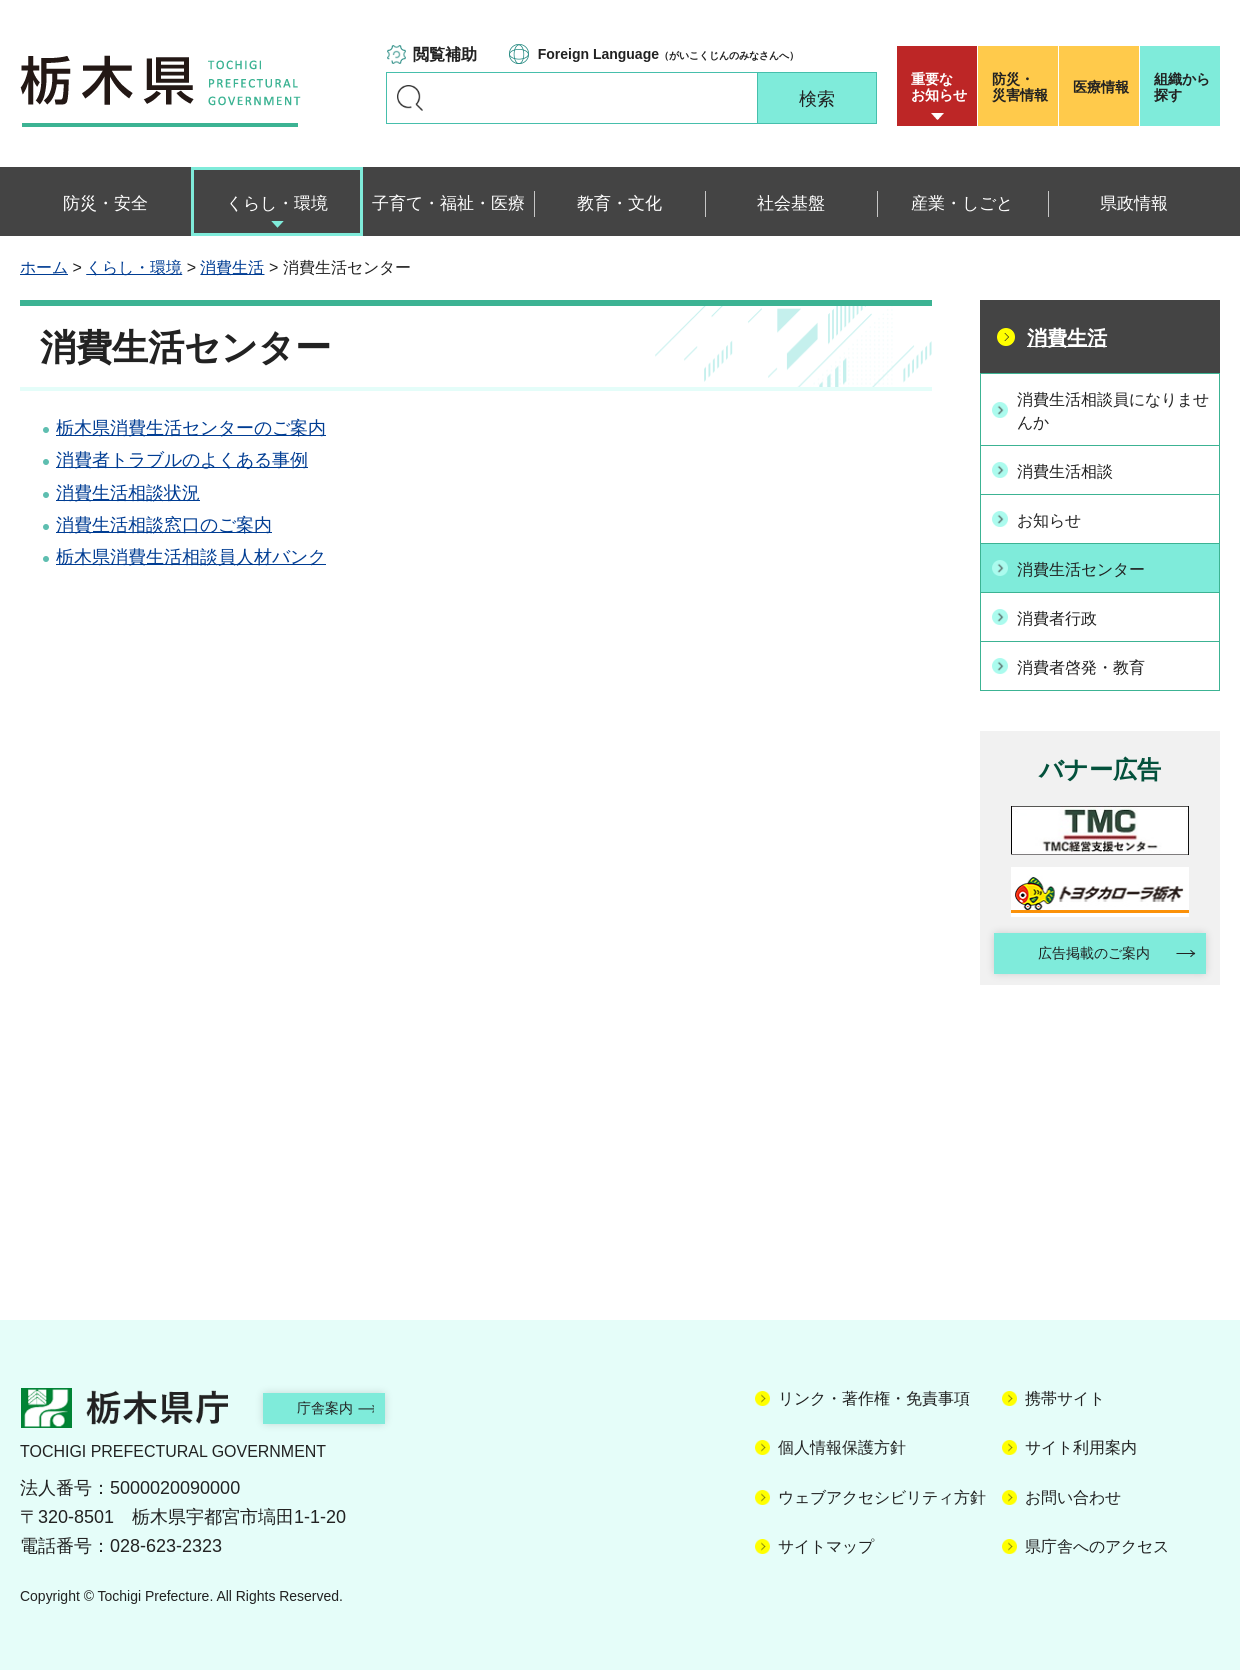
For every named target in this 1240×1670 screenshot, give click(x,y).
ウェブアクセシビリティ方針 (882, 1493)
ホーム (44, 267)
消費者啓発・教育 (1093, 658)
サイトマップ (826, 1543)
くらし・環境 (134, 267)
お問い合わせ (1073, 1493)
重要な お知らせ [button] (939, 87)
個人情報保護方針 (842, 1444)
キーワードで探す (410, 98)
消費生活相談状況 (128, 493)
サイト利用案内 (1081, 1444)
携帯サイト (1065, 1394)
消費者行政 (1066, 611)
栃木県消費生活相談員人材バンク (191, 557)
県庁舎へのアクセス (1097, 1543)
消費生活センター (1093, 564)
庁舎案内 (345, 1403)
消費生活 (232, 267)
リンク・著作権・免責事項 (874, 1394)
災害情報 (1022, 87)
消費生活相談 (1075, 470)
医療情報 (1101, 87)
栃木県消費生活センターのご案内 (191, 428)
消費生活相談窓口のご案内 (164, 525)
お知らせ (1057, 517)
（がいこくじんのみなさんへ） (668, 54)
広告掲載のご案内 (1083, 947)
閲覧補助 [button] (445, 54)
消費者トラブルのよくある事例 (182, 460)
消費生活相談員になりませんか (1111, 409)
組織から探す (1182, 87)
